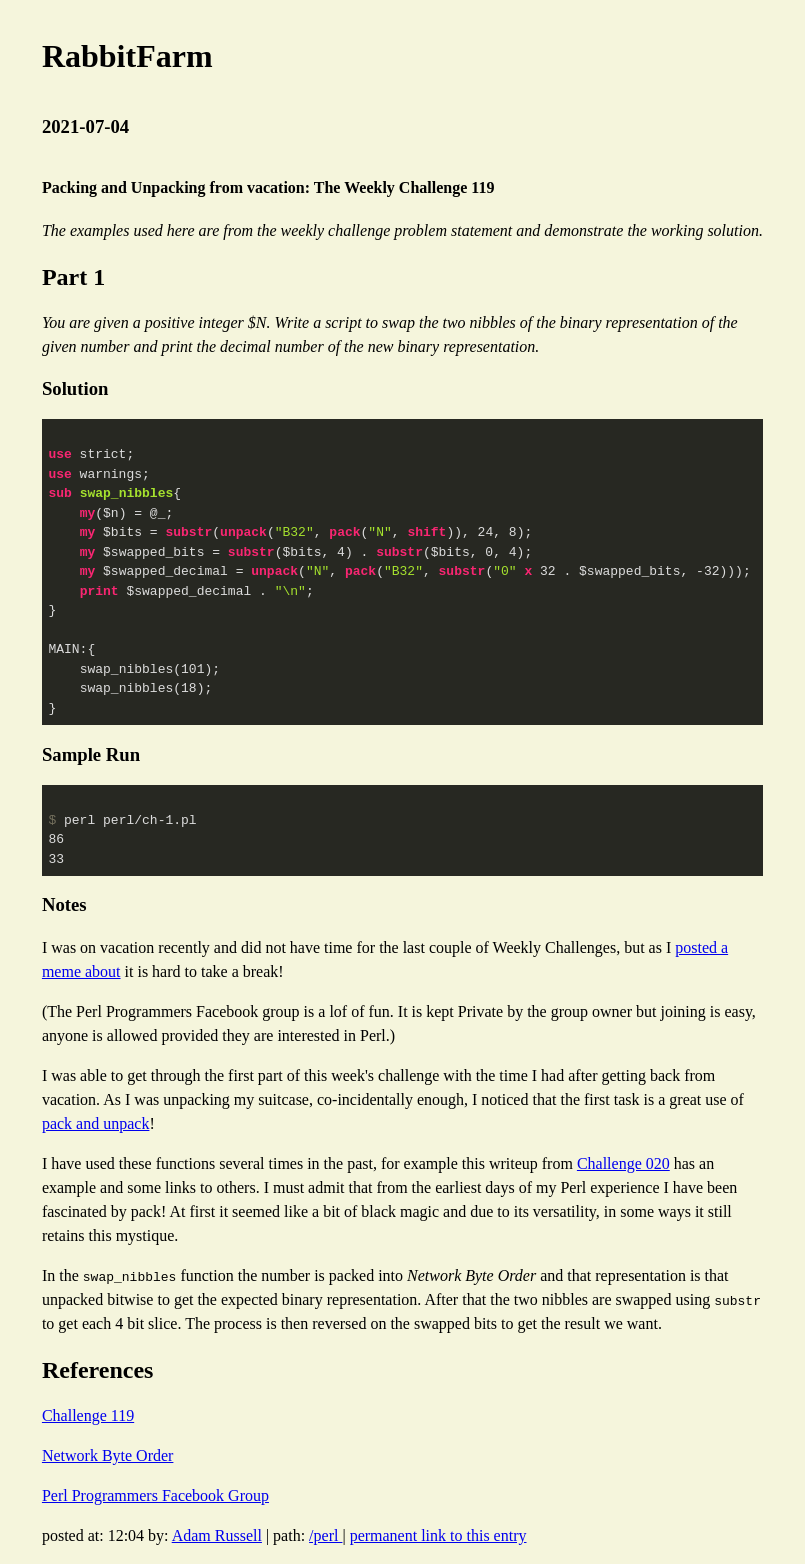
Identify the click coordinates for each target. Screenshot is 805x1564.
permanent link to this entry (438, 1535)
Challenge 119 (88, 1415)
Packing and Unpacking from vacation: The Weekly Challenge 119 (268, 187)
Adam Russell (217, 1535)
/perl (325, 1535)
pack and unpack (96, 1123)
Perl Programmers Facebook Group (155, 1495)
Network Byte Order (108, 1455)
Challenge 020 (623, 1163)
